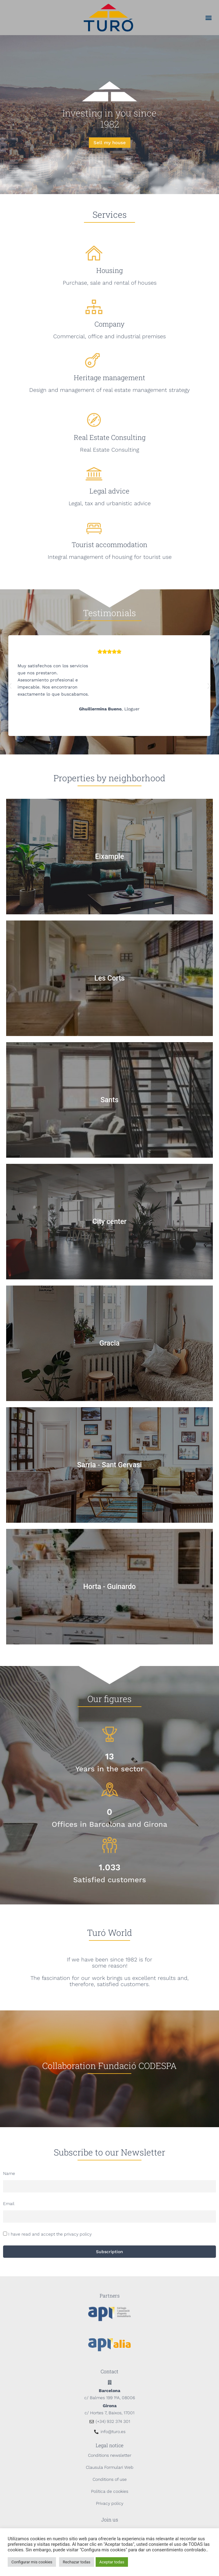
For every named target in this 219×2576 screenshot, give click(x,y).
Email (8, 2203)
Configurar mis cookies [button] (31, 2562)
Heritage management (109, 377)
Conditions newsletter (109, 2455)
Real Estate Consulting (109, 437)
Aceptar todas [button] (111, 2562)
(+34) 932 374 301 (113, 2421)
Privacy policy (109, 2503)
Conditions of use (110, 2479)
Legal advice (109, 490)
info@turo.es (113, 2431)
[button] (209, 18)
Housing (109, 270)
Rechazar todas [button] (76, 2562)
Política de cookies (109, 2491)
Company (109, 323)
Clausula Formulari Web (109, 2467)
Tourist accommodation (109, 544)
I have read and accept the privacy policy (50, 2234)
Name (9, 2173)
